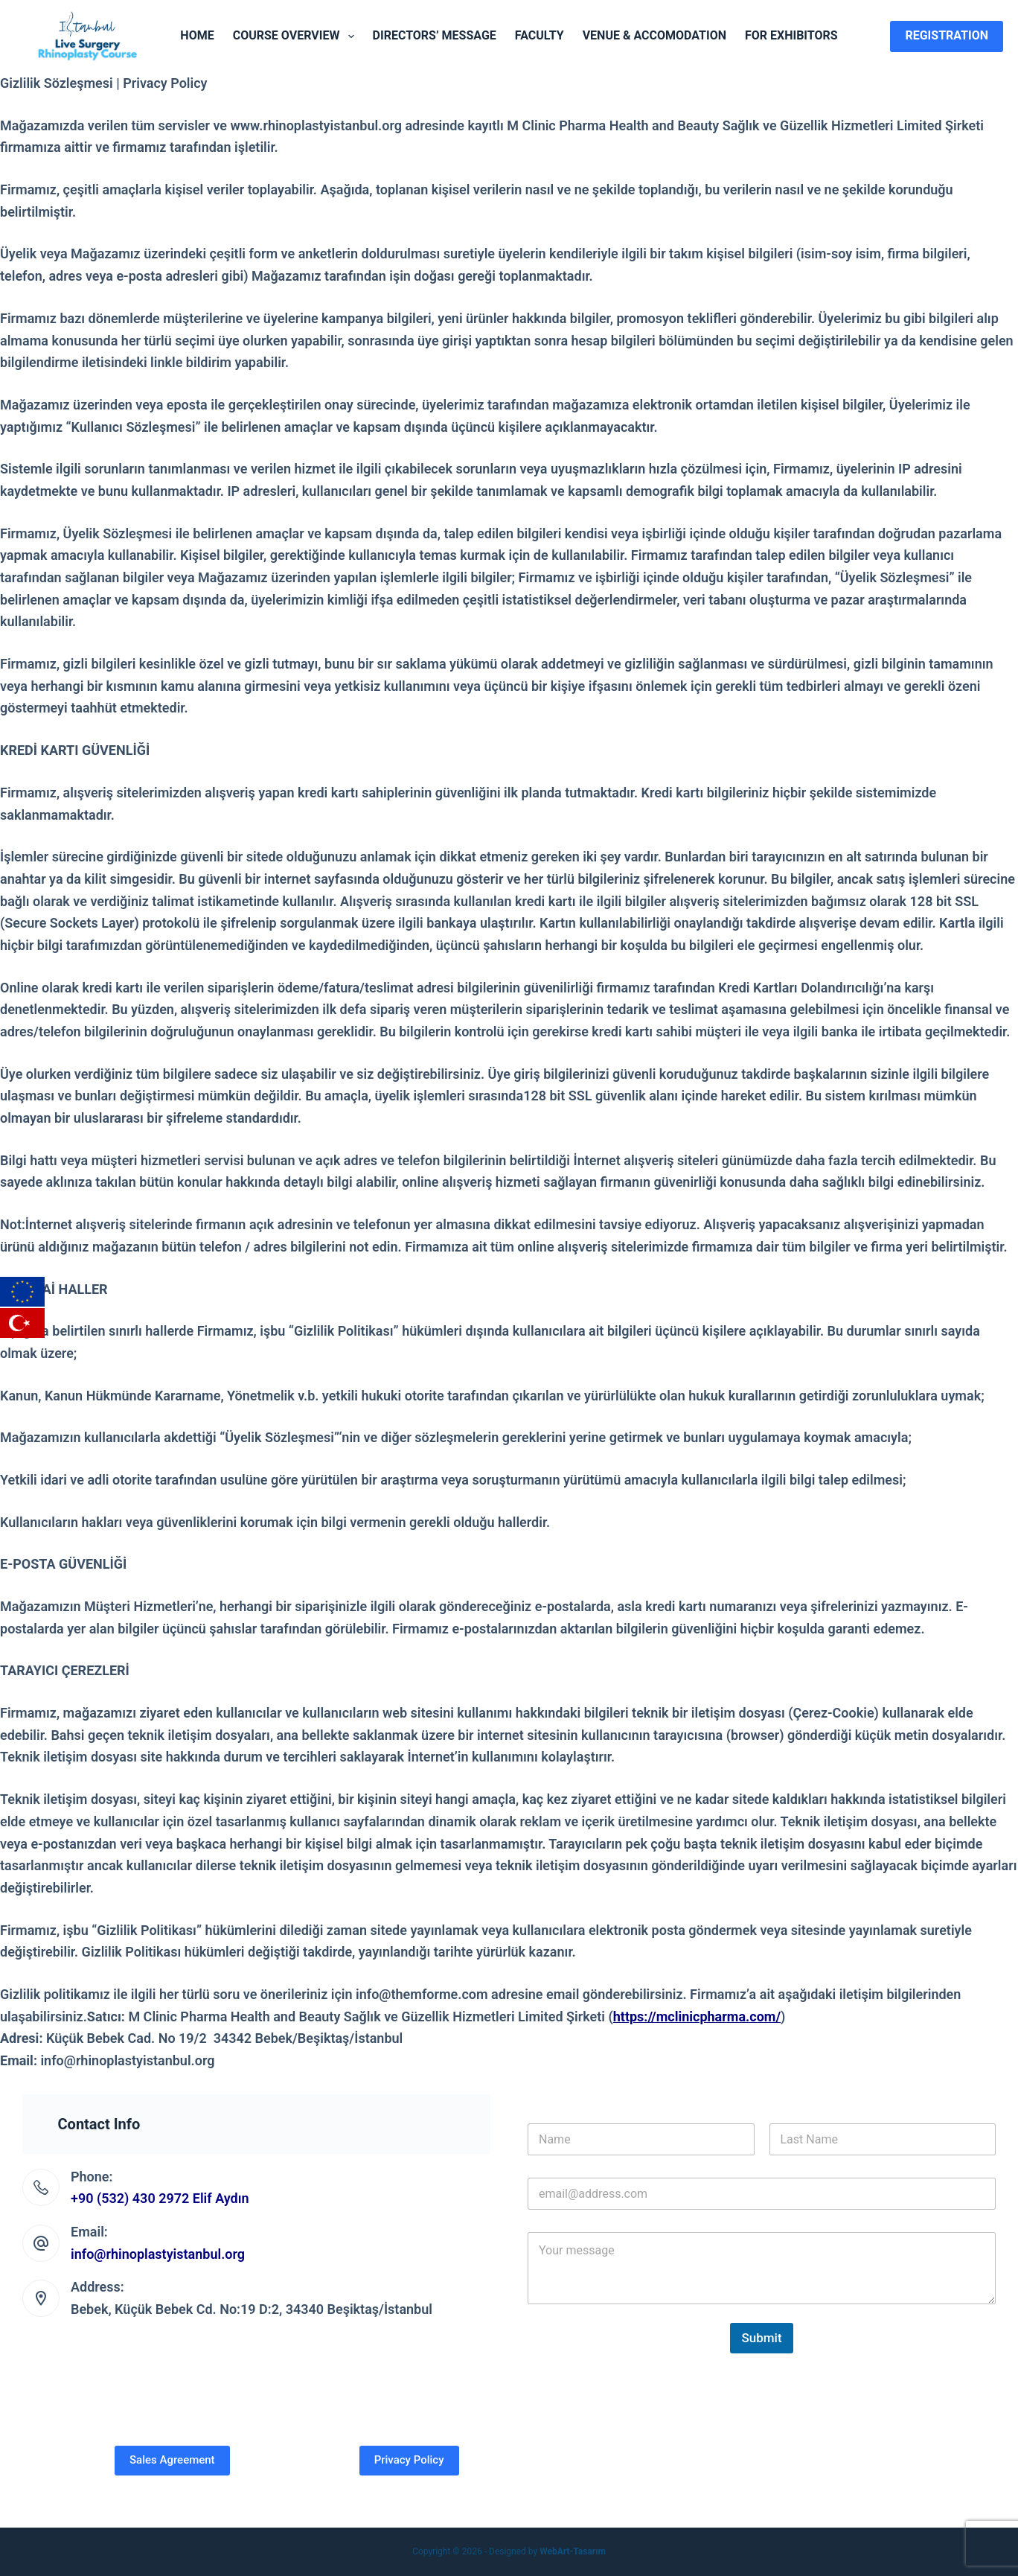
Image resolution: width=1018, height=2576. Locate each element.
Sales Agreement (172, 2460)
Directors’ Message (434, 35)
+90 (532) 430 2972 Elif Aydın (160, 2198)
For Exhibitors (791, 35)
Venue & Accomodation (654, 35)
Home (197, 35)
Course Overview (296, 36)
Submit (761, 2337)
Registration (946, 35)
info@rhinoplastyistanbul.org (158, 2254)
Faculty (539, 35)
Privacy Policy (409, 2460)
